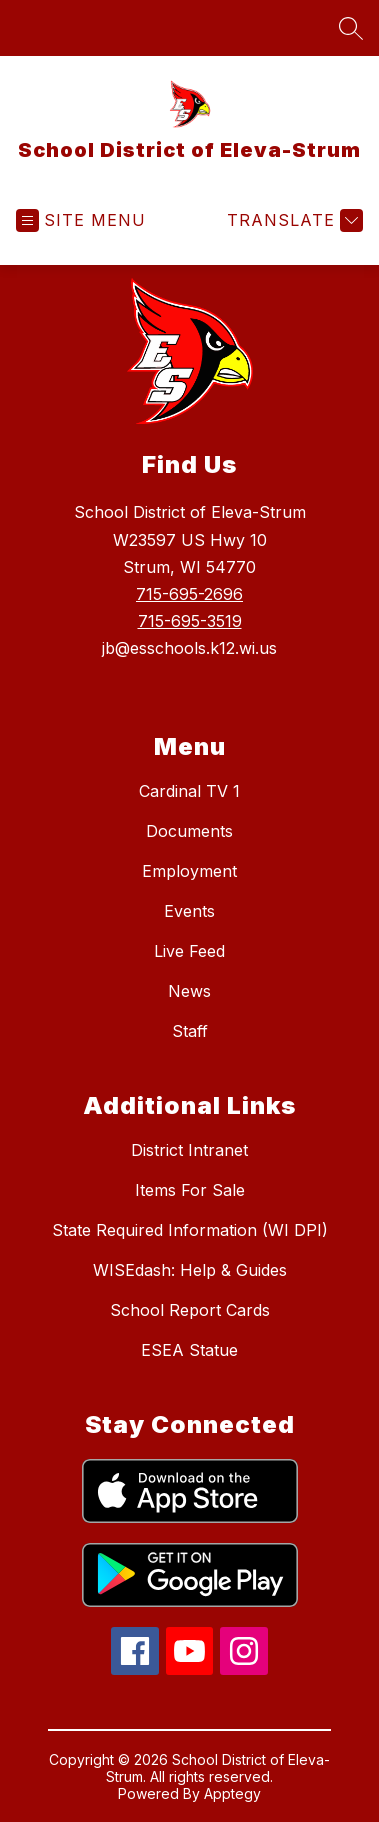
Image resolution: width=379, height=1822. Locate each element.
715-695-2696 (189, 594)
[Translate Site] (292, 220)
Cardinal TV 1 (189, 791)
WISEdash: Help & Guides (190, 1270)
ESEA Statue (189, 1350)
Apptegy (232, 1793)
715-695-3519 (190, 621)
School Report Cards (190, 1310)
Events (189, 911)
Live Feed (189, 951)
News (189, 991)
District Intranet (189, 1150)
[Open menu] (81, 220)
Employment (189, 871)
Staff (190, 1031)
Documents (189, 831)
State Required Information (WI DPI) (190, 1230)
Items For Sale (190, 1190)
